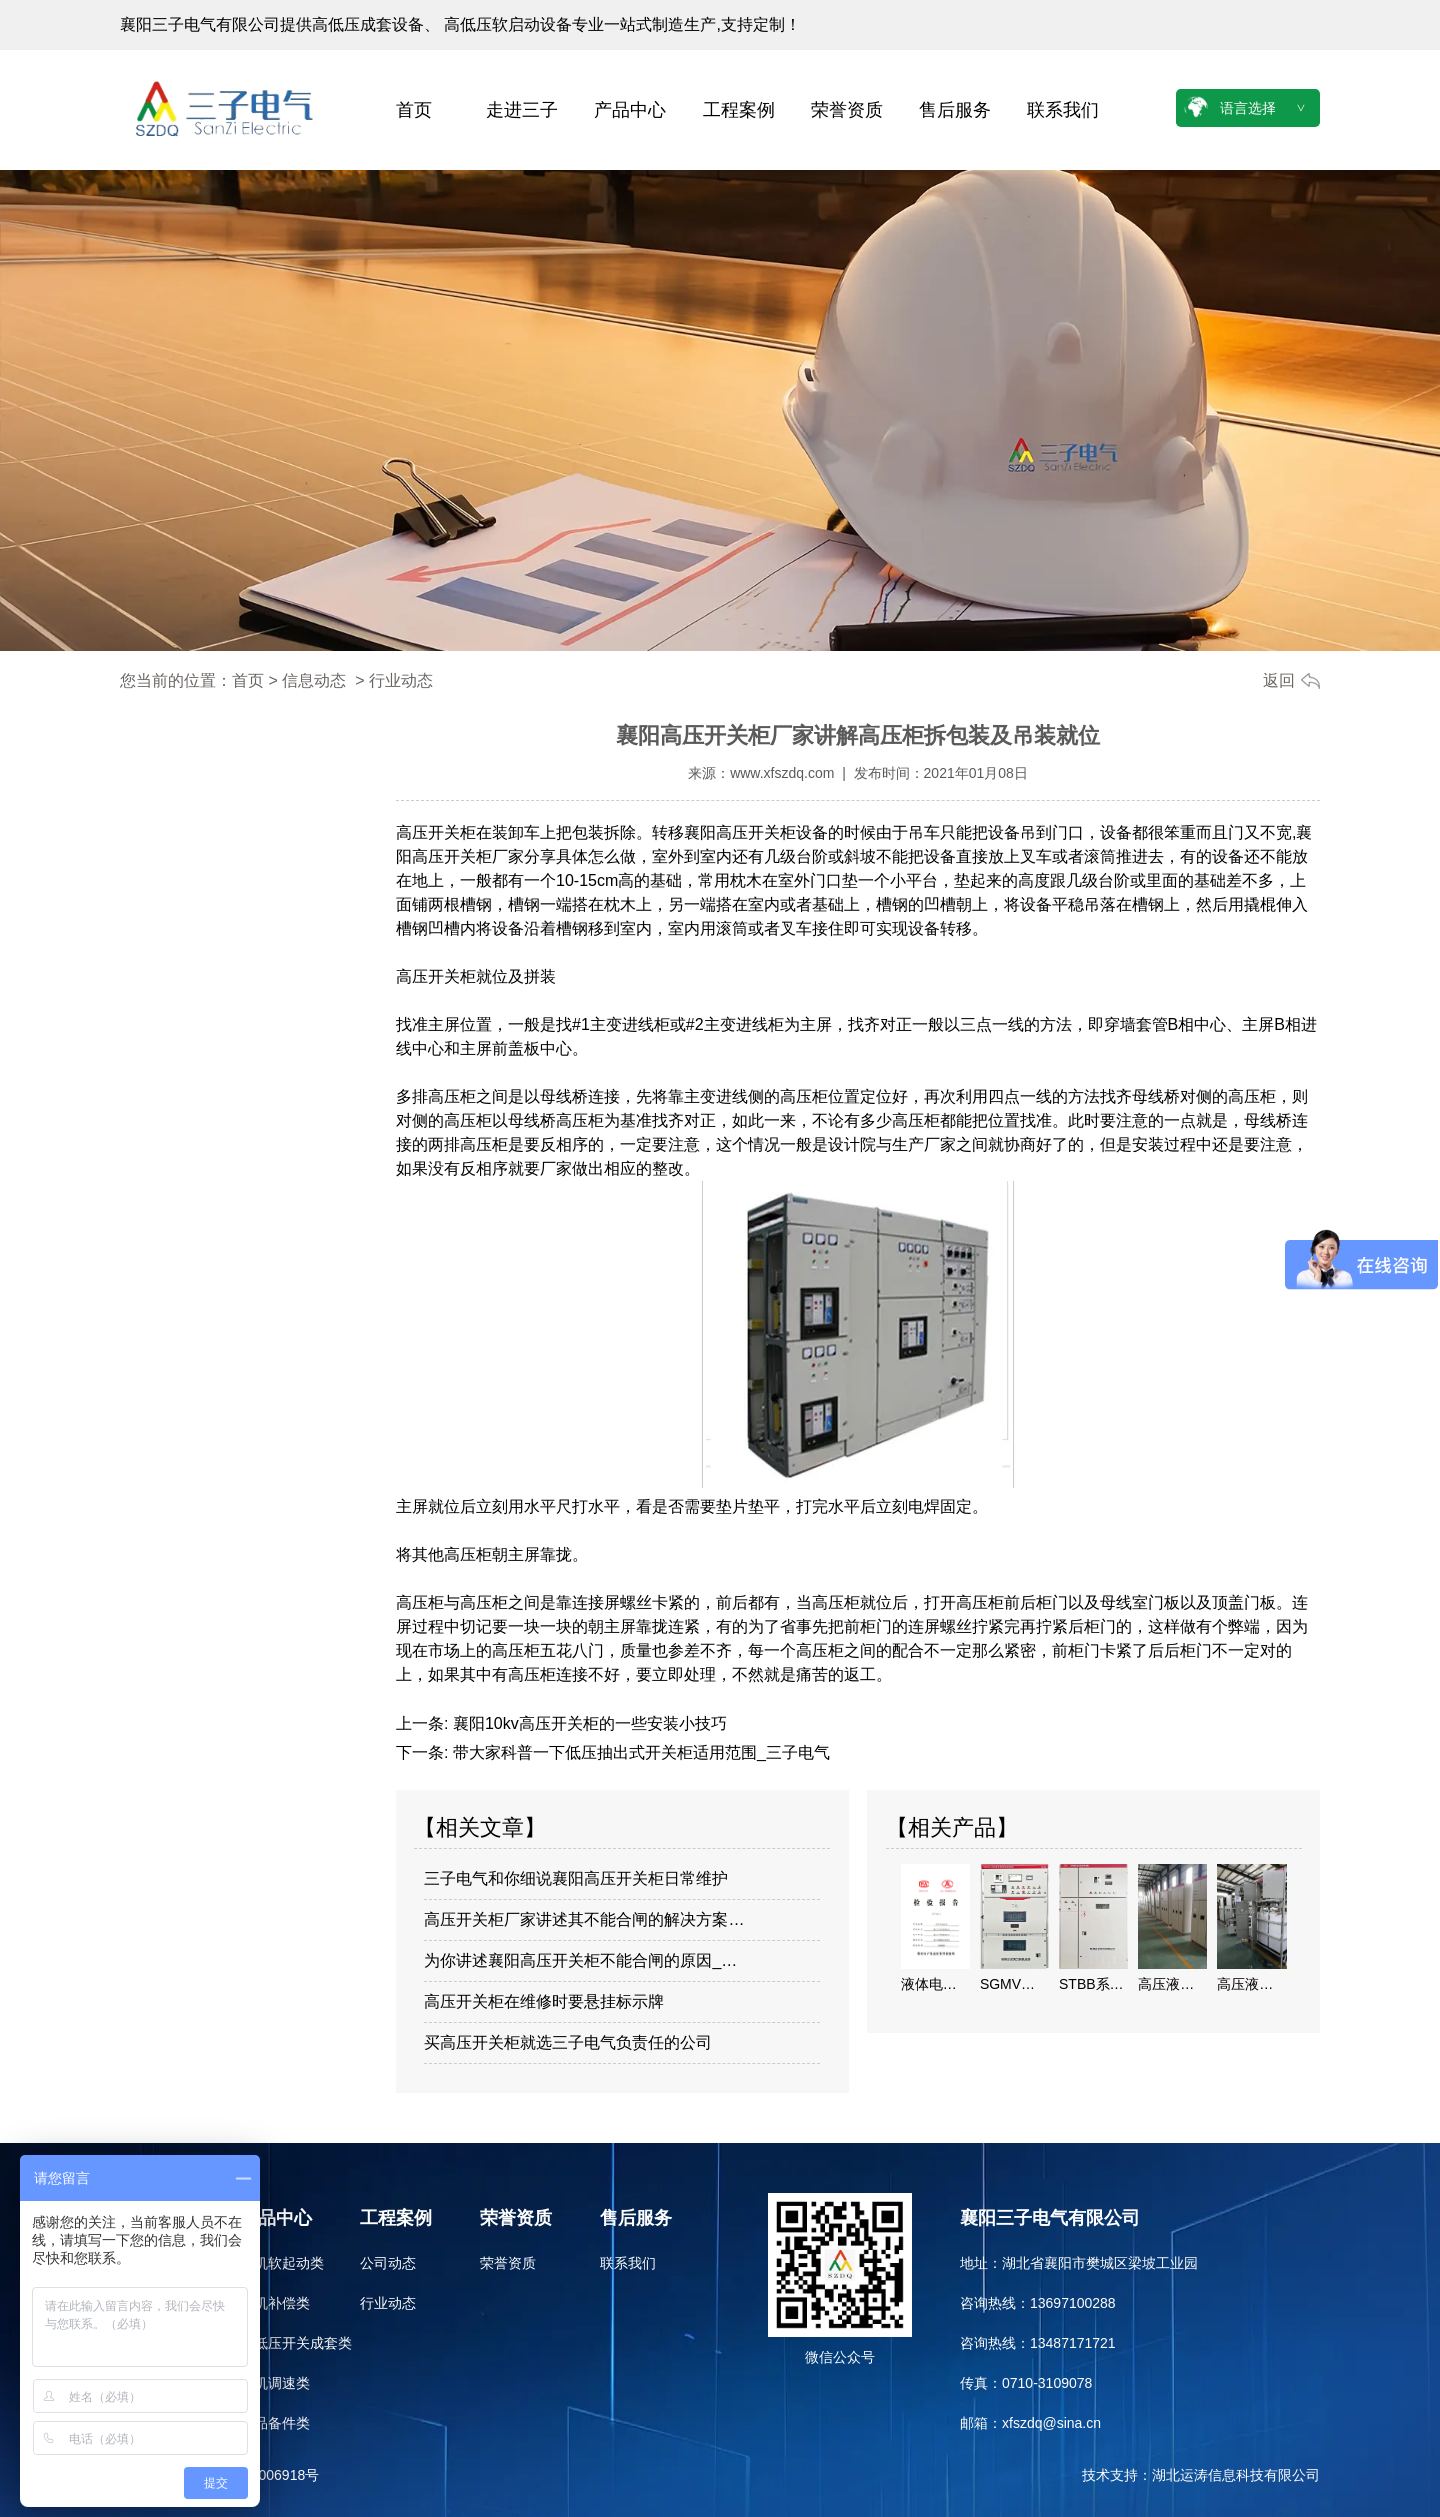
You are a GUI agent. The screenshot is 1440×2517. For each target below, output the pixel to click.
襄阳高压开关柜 (740, 832)
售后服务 (955, 110)
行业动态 (388, 2303)
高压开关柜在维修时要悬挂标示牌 (544, 2001)
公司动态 (388, 2263)
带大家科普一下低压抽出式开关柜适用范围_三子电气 (638, 1752)
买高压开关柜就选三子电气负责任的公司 (568, 2042)
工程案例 (739, 110)
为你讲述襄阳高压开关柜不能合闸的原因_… (580, 1960)
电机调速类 (275, 2383)
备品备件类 (275, 2423)
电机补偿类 (275, 2303)
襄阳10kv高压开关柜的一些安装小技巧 (587, 1723)
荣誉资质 (847, 110)
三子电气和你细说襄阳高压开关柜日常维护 (576, 1878)
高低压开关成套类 (296, 2343)
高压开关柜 (436, 832)
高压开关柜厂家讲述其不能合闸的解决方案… (584, 1919)
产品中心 (630, 110)
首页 (414, 110)
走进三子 (522, 110)
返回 (1279, 680)
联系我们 (1063, 110)
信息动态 (314, 680)
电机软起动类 (282, 2263)
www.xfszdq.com (782, 773)
